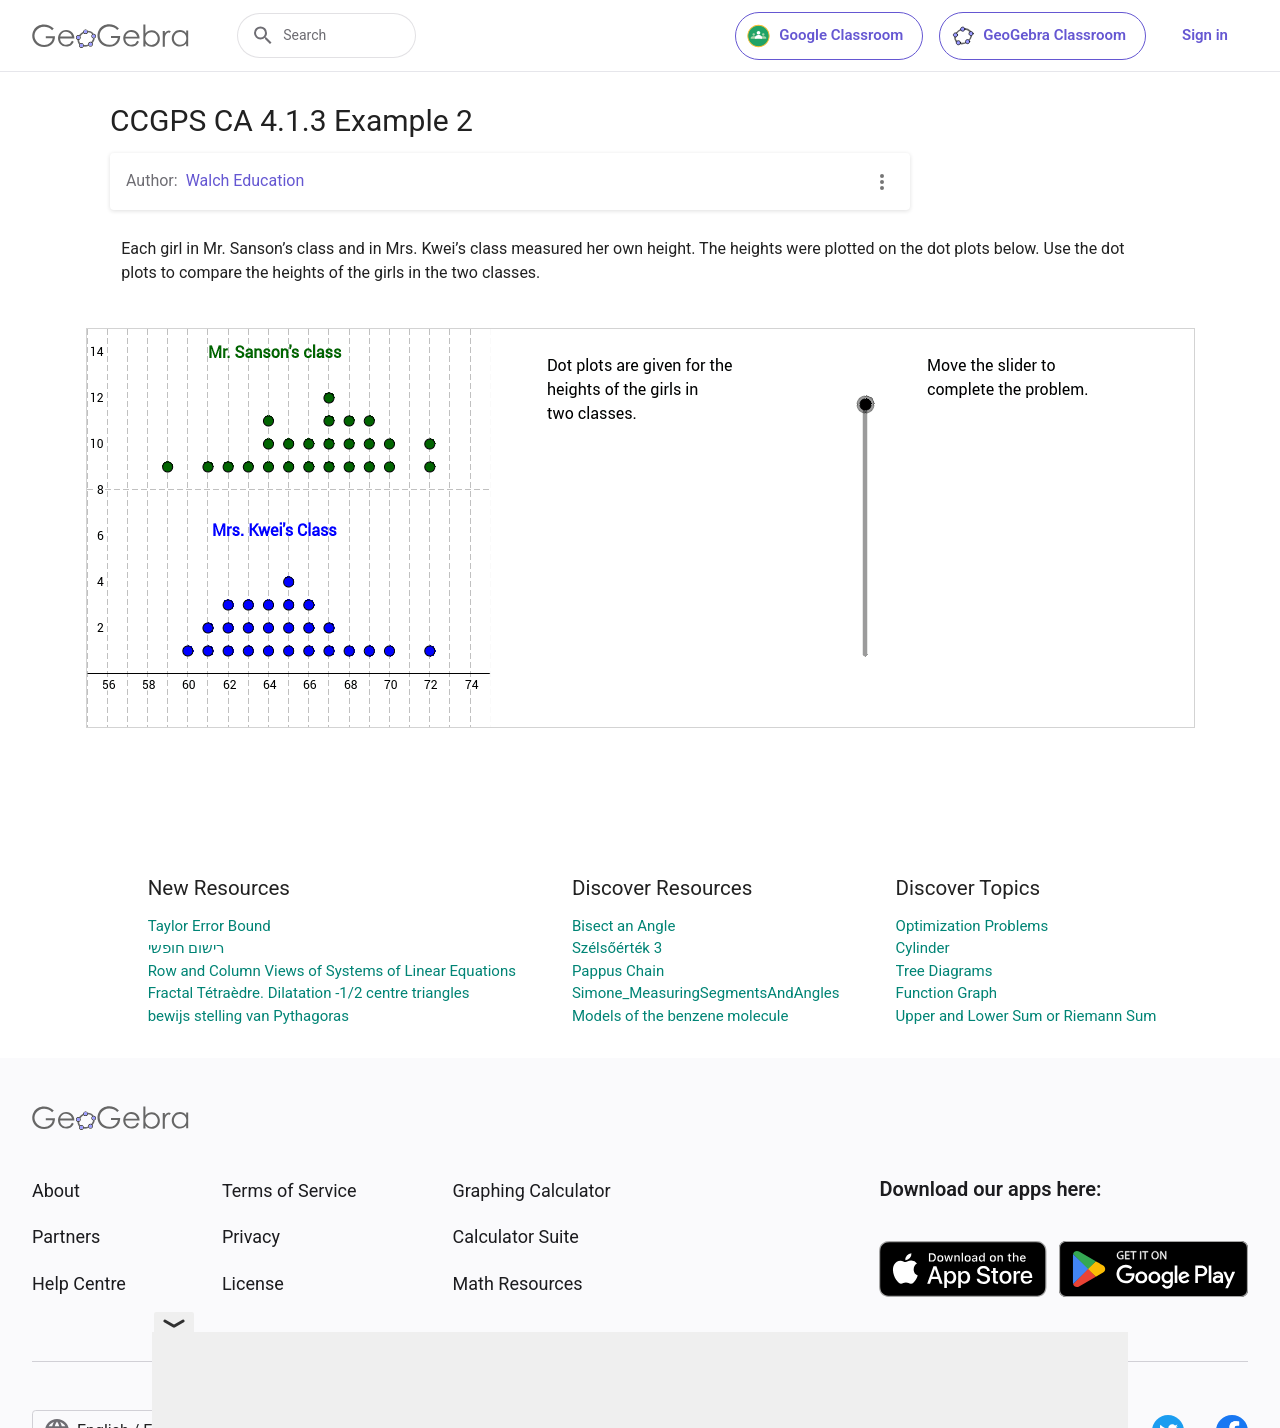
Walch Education (245, 180)
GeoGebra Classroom (1038, 36)
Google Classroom (825, 36)
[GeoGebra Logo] (110, 36)
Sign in (1205, 35)
